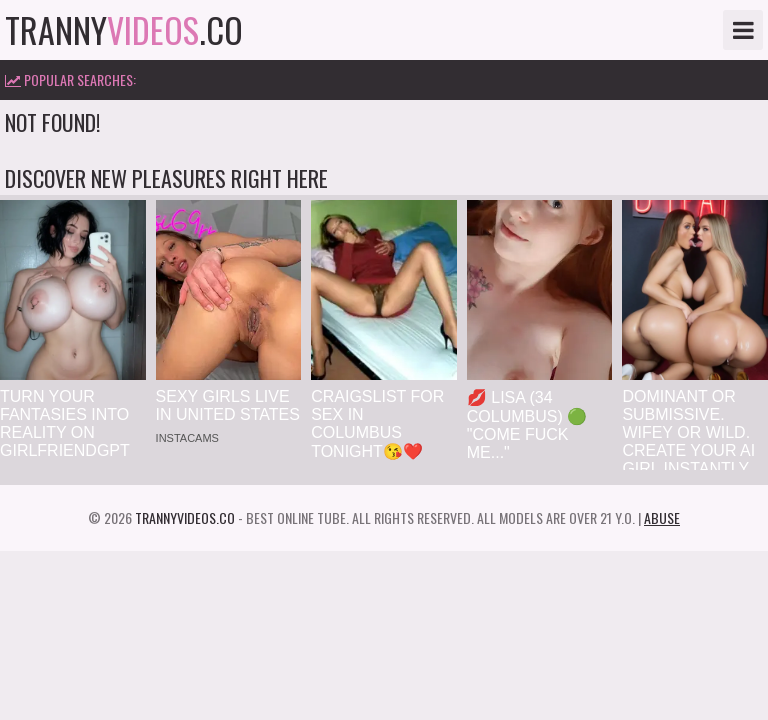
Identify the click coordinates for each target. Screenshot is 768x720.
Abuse (662, 517)
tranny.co (124, 30)
